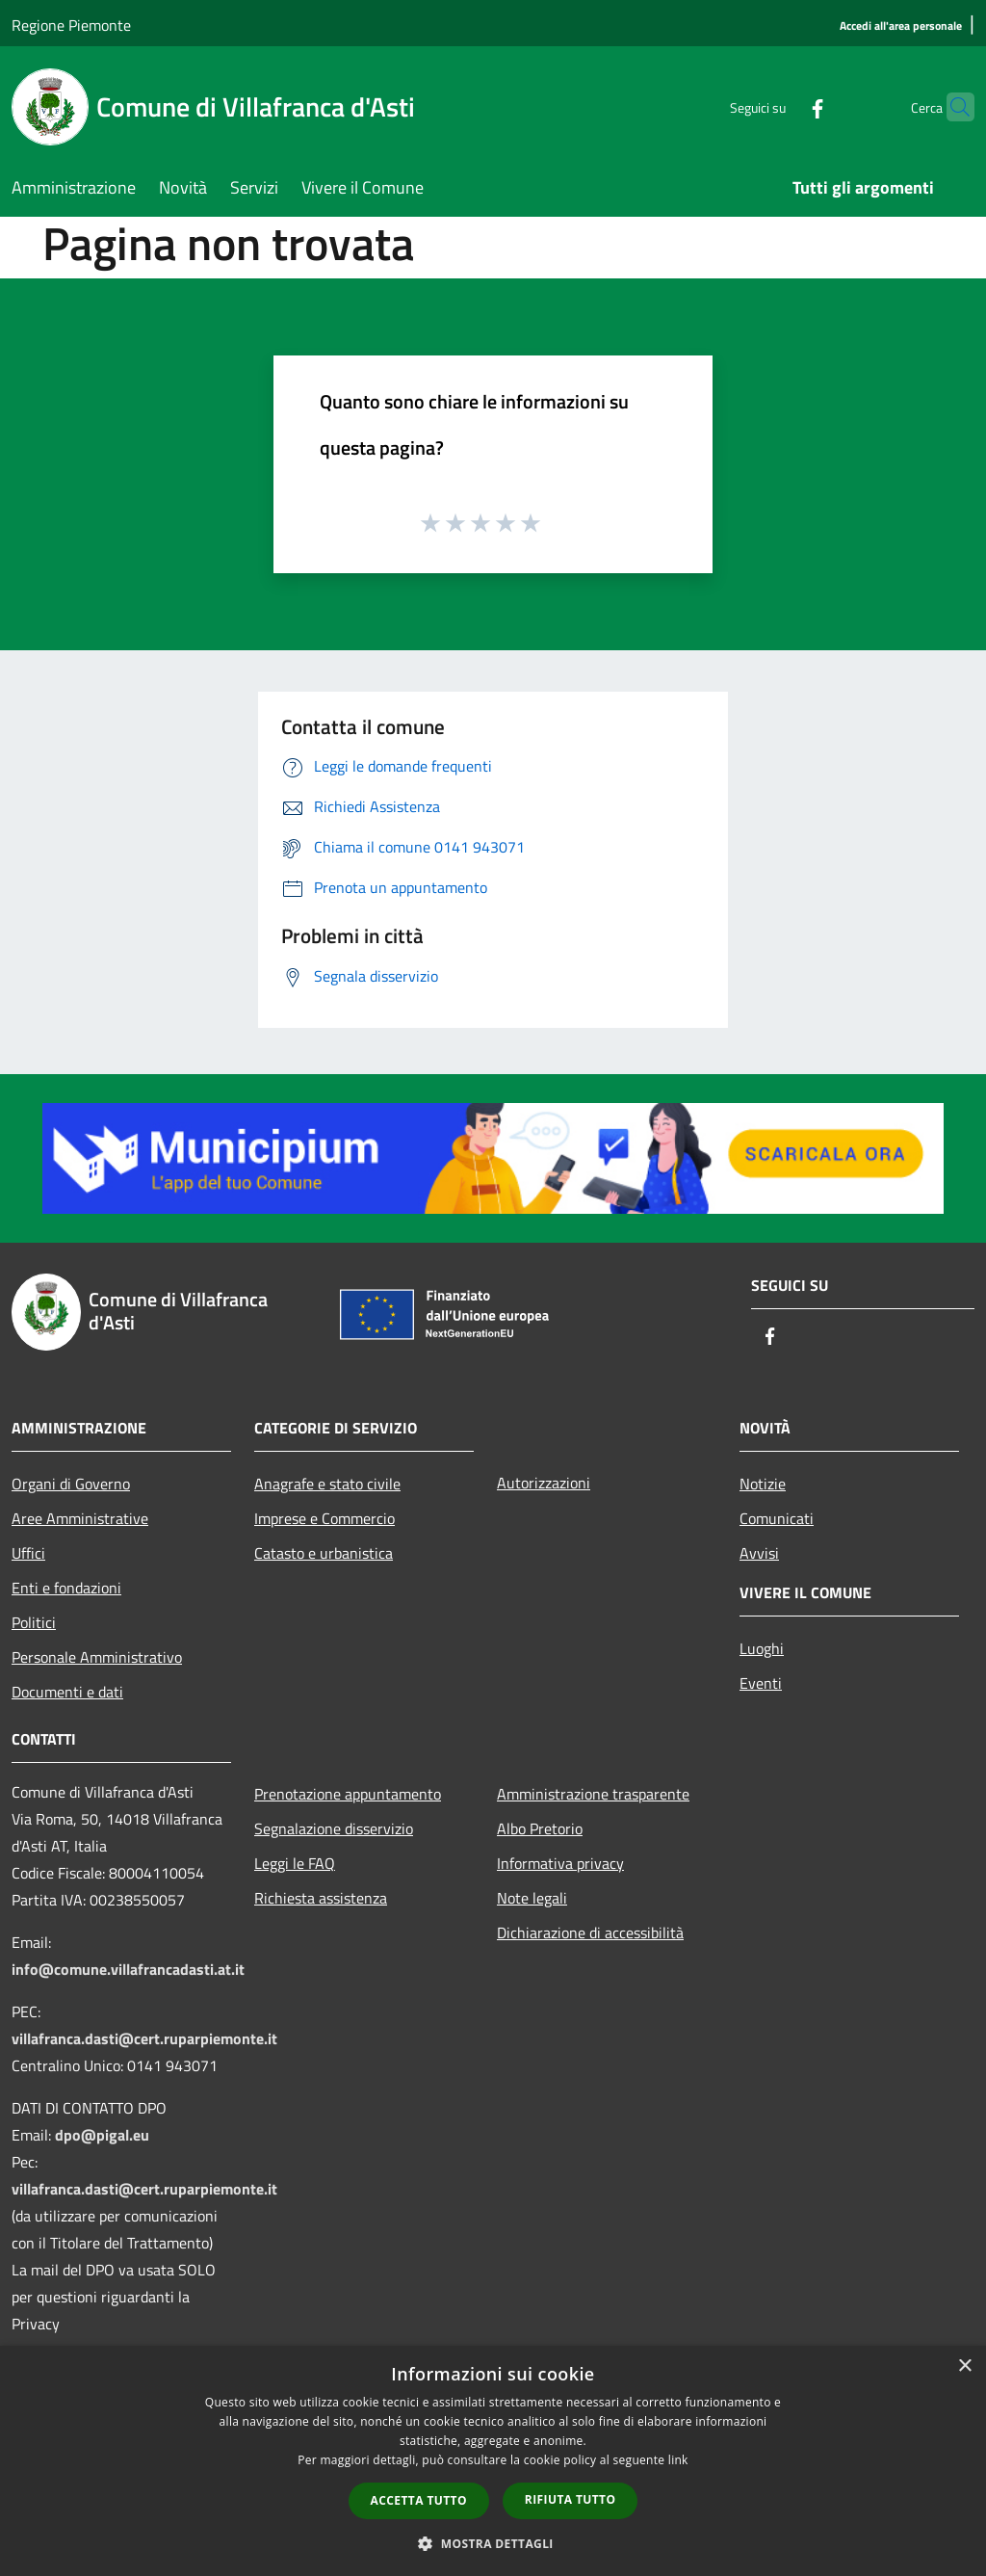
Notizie (763, 1483)
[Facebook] (780, 106)
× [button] (964, 2366)
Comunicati (777, 1518)
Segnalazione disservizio (333, 1828)
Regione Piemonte (71, 25)
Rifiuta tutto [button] (570, 2499)
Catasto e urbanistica (323, 1552)
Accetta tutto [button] (419, 2500)
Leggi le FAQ (294, 1863)
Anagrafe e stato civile (327, 1483)
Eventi (761, 1683)
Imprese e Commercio (324, 1518)
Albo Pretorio (540, 1828)
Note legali (532, 1897)
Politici (34, 1622)
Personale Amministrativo (97, 1657)
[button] (493, 2543)
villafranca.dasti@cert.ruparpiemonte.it (144, 2038)
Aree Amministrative (80, 1518)
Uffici (28, 1552)
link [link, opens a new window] (678, 2460)
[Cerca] (951, 107)
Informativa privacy (560, 1863)
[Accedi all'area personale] (901, 26)
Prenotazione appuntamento (347, 1793)
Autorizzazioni (543, 1482)
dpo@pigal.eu (102, 2134)
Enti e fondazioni (66, 1587)
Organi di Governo (71, 1483)
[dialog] (493, 2461)
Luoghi (762, 1648)
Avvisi (759, 1552)
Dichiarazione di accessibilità (590, 1932)
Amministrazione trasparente (593, 1793)
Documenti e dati (67, 1691)
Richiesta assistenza (320, 1897)
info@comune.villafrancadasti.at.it (128, 1969)
